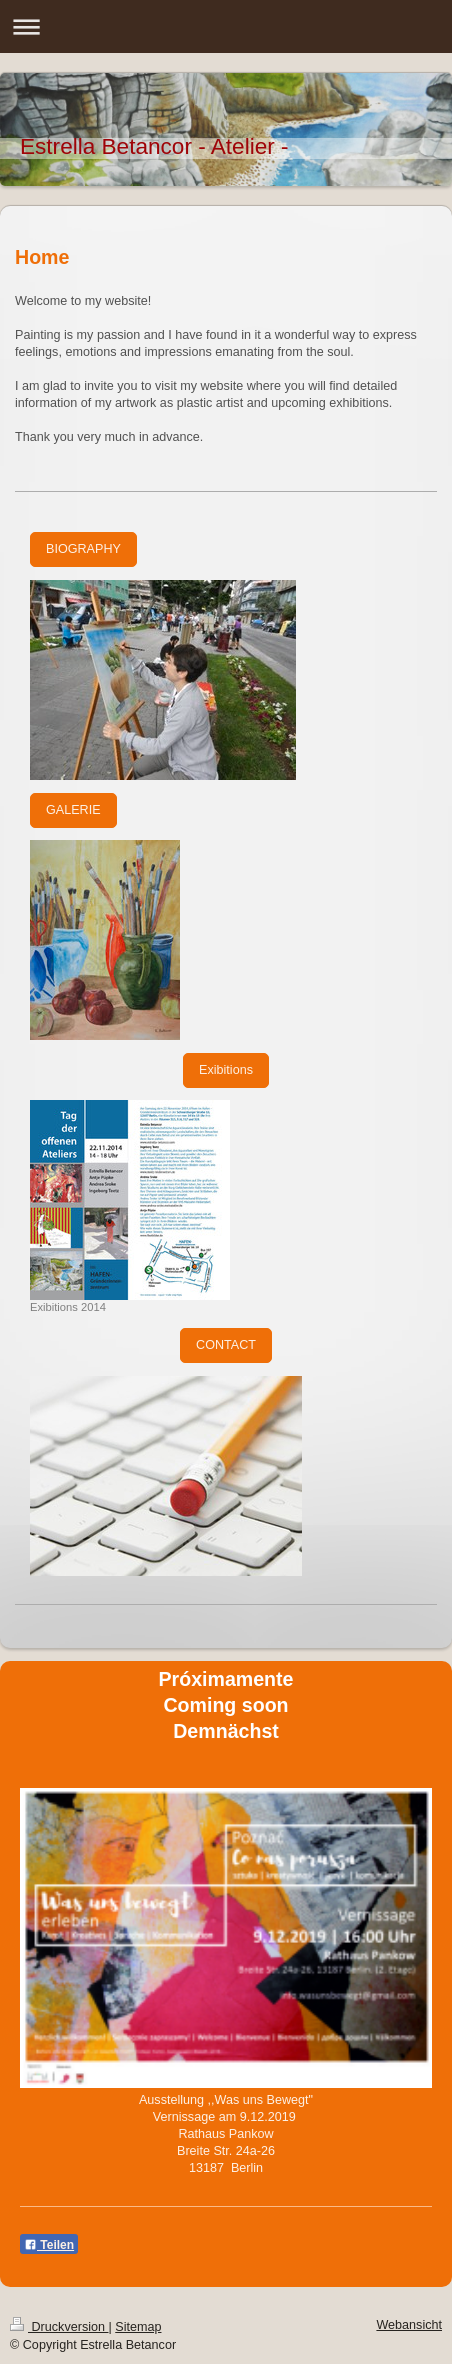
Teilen (49, 2245)
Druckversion (59, 2327)
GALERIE (73, 810)
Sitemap (138, 2327)
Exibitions (226, 1070)
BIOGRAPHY (83, 549)
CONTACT (226, 1345)
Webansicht (409, 2325)
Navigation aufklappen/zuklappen (226, 26)
